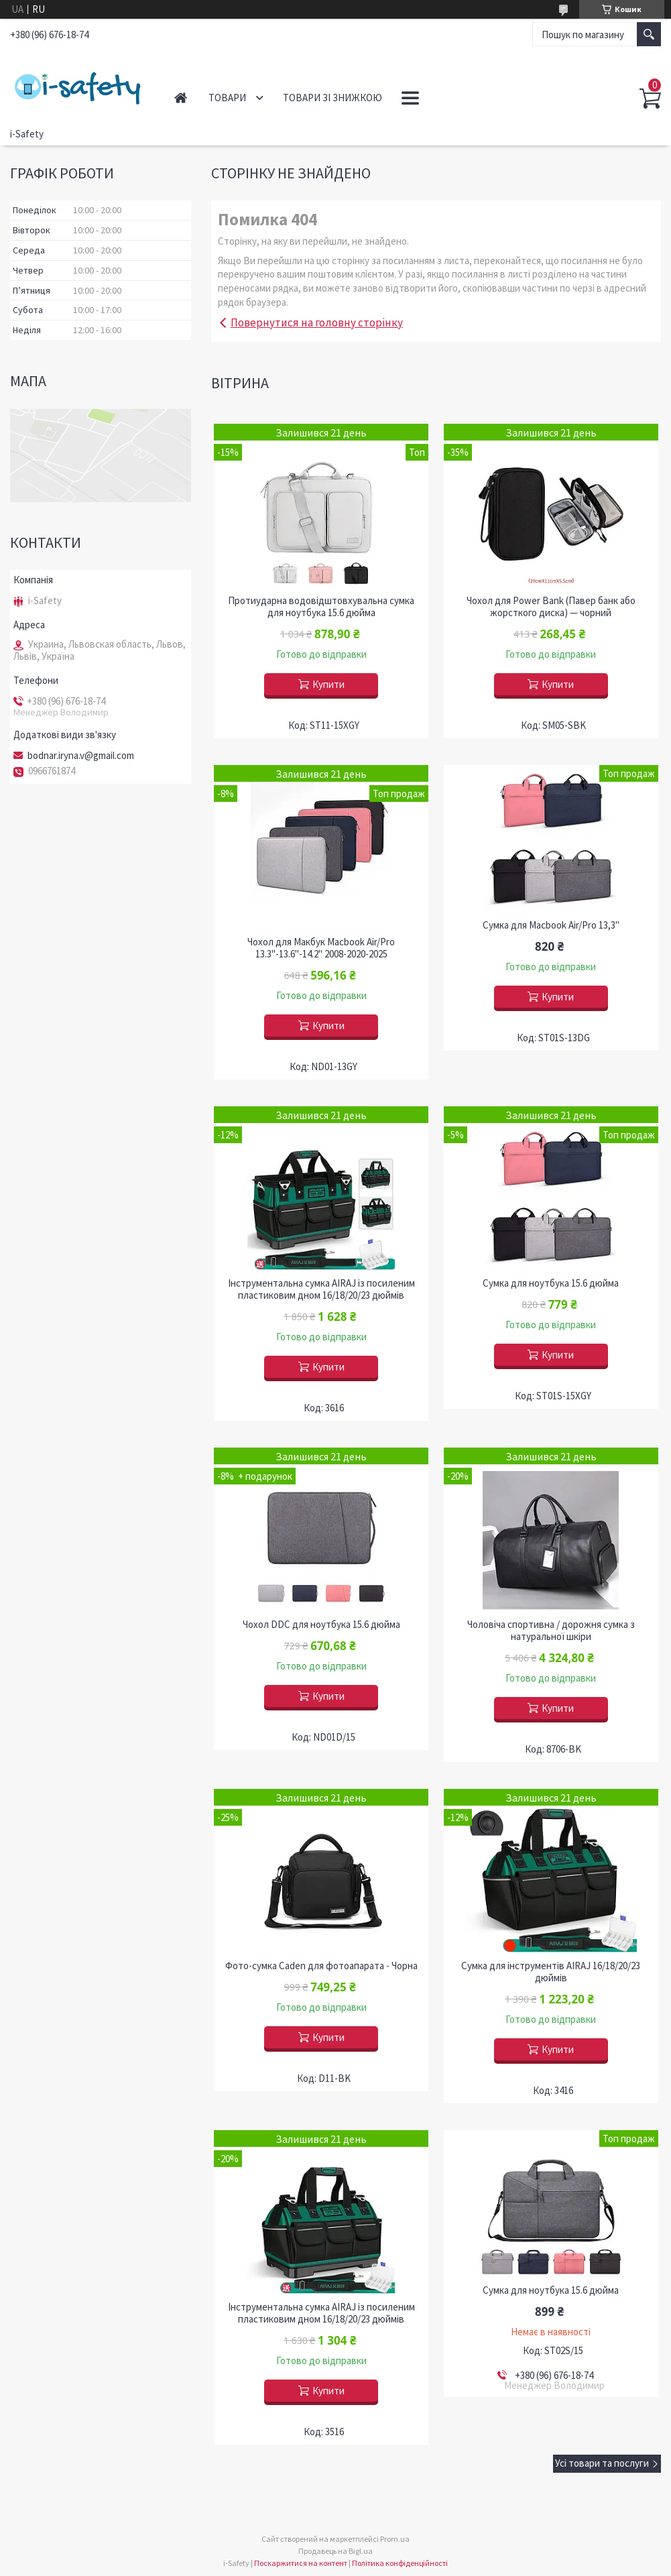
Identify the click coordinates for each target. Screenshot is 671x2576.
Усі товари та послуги (602, 2463)
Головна (180, 97)
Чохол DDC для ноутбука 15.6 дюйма (321, 1625)
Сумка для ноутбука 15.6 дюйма (551, 1283)
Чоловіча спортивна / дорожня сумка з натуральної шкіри (551, 1631)
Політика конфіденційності (400, 2563)
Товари (227, 97)
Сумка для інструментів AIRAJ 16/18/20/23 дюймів (550, 1972)
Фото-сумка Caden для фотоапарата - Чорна (321, 1966)
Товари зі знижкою (332, 97)
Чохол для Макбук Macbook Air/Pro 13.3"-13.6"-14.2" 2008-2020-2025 (321, 948)
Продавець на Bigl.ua (335, 2551)
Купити (328, 684)
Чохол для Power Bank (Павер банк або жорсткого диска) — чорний (551, 607)
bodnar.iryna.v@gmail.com (80, 756)
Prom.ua (395, 2539)
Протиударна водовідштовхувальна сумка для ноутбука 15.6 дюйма (321, 607)
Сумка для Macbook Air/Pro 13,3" (551, 925)
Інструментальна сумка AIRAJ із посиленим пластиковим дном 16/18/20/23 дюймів (321, 1289)
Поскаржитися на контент (300, 2563)
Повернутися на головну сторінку (317, 322)
